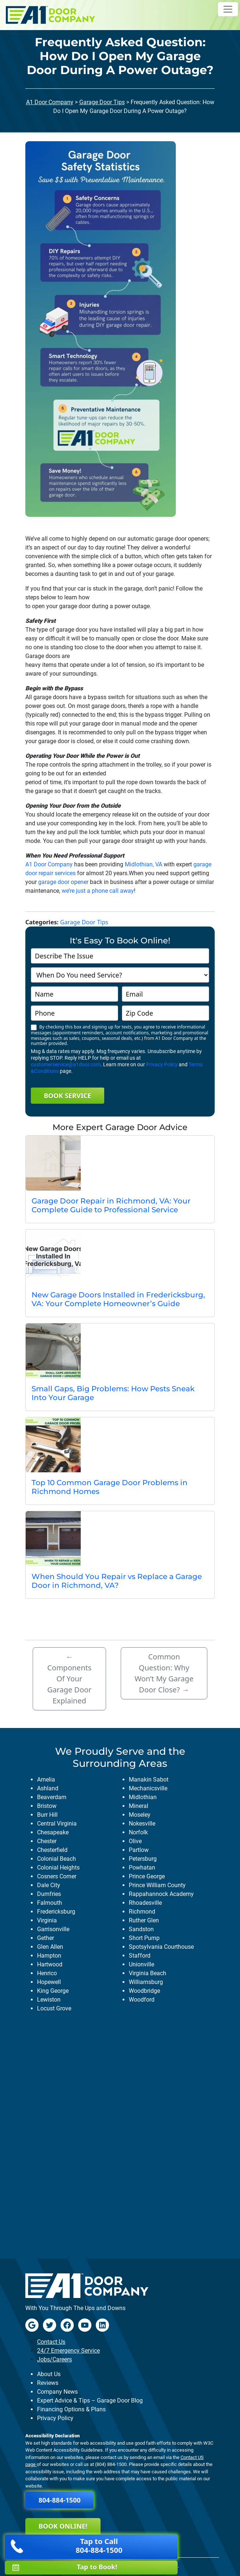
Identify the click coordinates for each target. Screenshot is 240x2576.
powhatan (142, 1867)
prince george (147, 1876)
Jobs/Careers (54, 2359)
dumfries (49, 1893)
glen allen (50, 1946)
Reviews (47, 2382)
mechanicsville (148, 1788)
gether (45, 1937)
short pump (144, 1937)
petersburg (143, 1858)
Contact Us (51, 2341)
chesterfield (52, 1849)
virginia (47, 1920)
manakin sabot (148, 1779)
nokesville (142, 1823)
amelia (46, 1779)
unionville (141, 1964)
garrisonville (53, 1929)
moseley (139, 1814)
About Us (49, 2374)
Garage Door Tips (102, 102)
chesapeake (53, 1832)
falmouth (49, 1902)
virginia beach (147, 1973)
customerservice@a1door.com (66, 1064)
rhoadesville (145, 1902)
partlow (139, 1849)
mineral (138, 1805)
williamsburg (146, 1981)
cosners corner (56, 1876)
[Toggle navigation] (228, 9)
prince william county (157, 1885)
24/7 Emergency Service (68, 2350)
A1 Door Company (49, 102)
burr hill (47, 1814)
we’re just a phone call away (98, 890)
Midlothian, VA (143, 864)
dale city (48, 1885)
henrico (47, 1973)
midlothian (143, 1797)
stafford (139, 1955)
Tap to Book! (64, 2566)
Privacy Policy (162, 1064)
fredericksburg (56, 1911)
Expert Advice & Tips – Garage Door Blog (90, 2400)
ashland (47, 1788)
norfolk (138, 1832)
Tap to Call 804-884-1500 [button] (66, 2545)
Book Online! (63, 2526)
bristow (47, 1805)
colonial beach (56, 1858)
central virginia (57, 1823)
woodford (141, 1999)
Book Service (67, 1095)
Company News (57, 2391)
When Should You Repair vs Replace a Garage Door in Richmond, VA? (117, 1581)
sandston (141, 1929)
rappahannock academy (161, 1893)
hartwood (49, 1964)
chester (47, 1841)
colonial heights (58, 1867)
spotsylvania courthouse (161, 1946)
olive (135, 1841)
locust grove (54, 2008)
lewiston (49, 1999)
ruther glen (144, 1920)
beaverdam (51, 1797)
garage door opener (63, 881)
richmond (142, 1911)
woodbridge (144, 1990)
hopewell (49, 1981)
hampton (49, 1955)
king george (53, 1990)
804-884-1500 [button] (59, 2500)
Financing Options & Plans (71, 2409)
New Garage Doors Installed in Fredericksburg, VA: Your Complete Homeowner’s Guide (118, 1299)
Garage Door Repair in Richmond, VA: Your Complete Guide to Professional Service (111, 1205)
